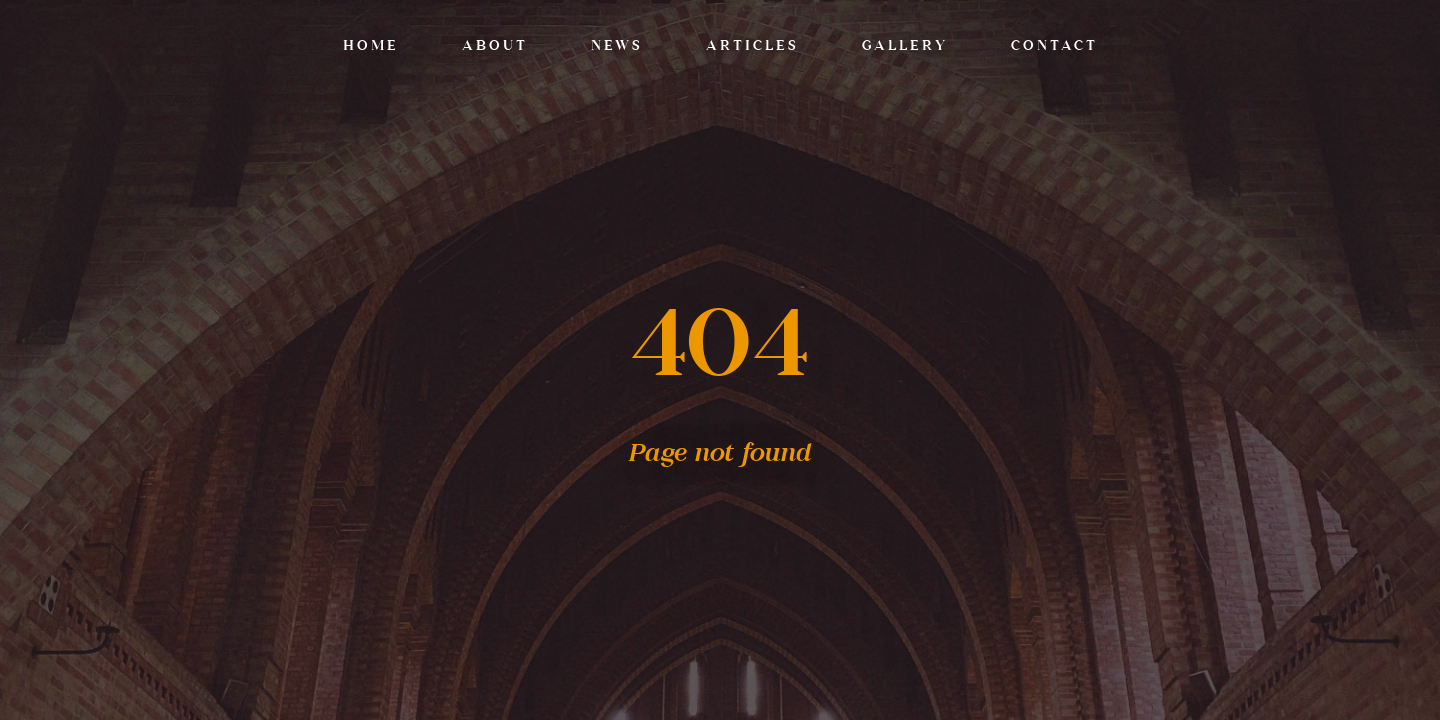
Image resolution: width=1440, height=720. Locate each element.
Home (371, 46)
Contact (1054, 46)
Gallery (905, 46)
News (617, 46)
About (495, 46)
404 (720, 347)
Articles (752, 46)
